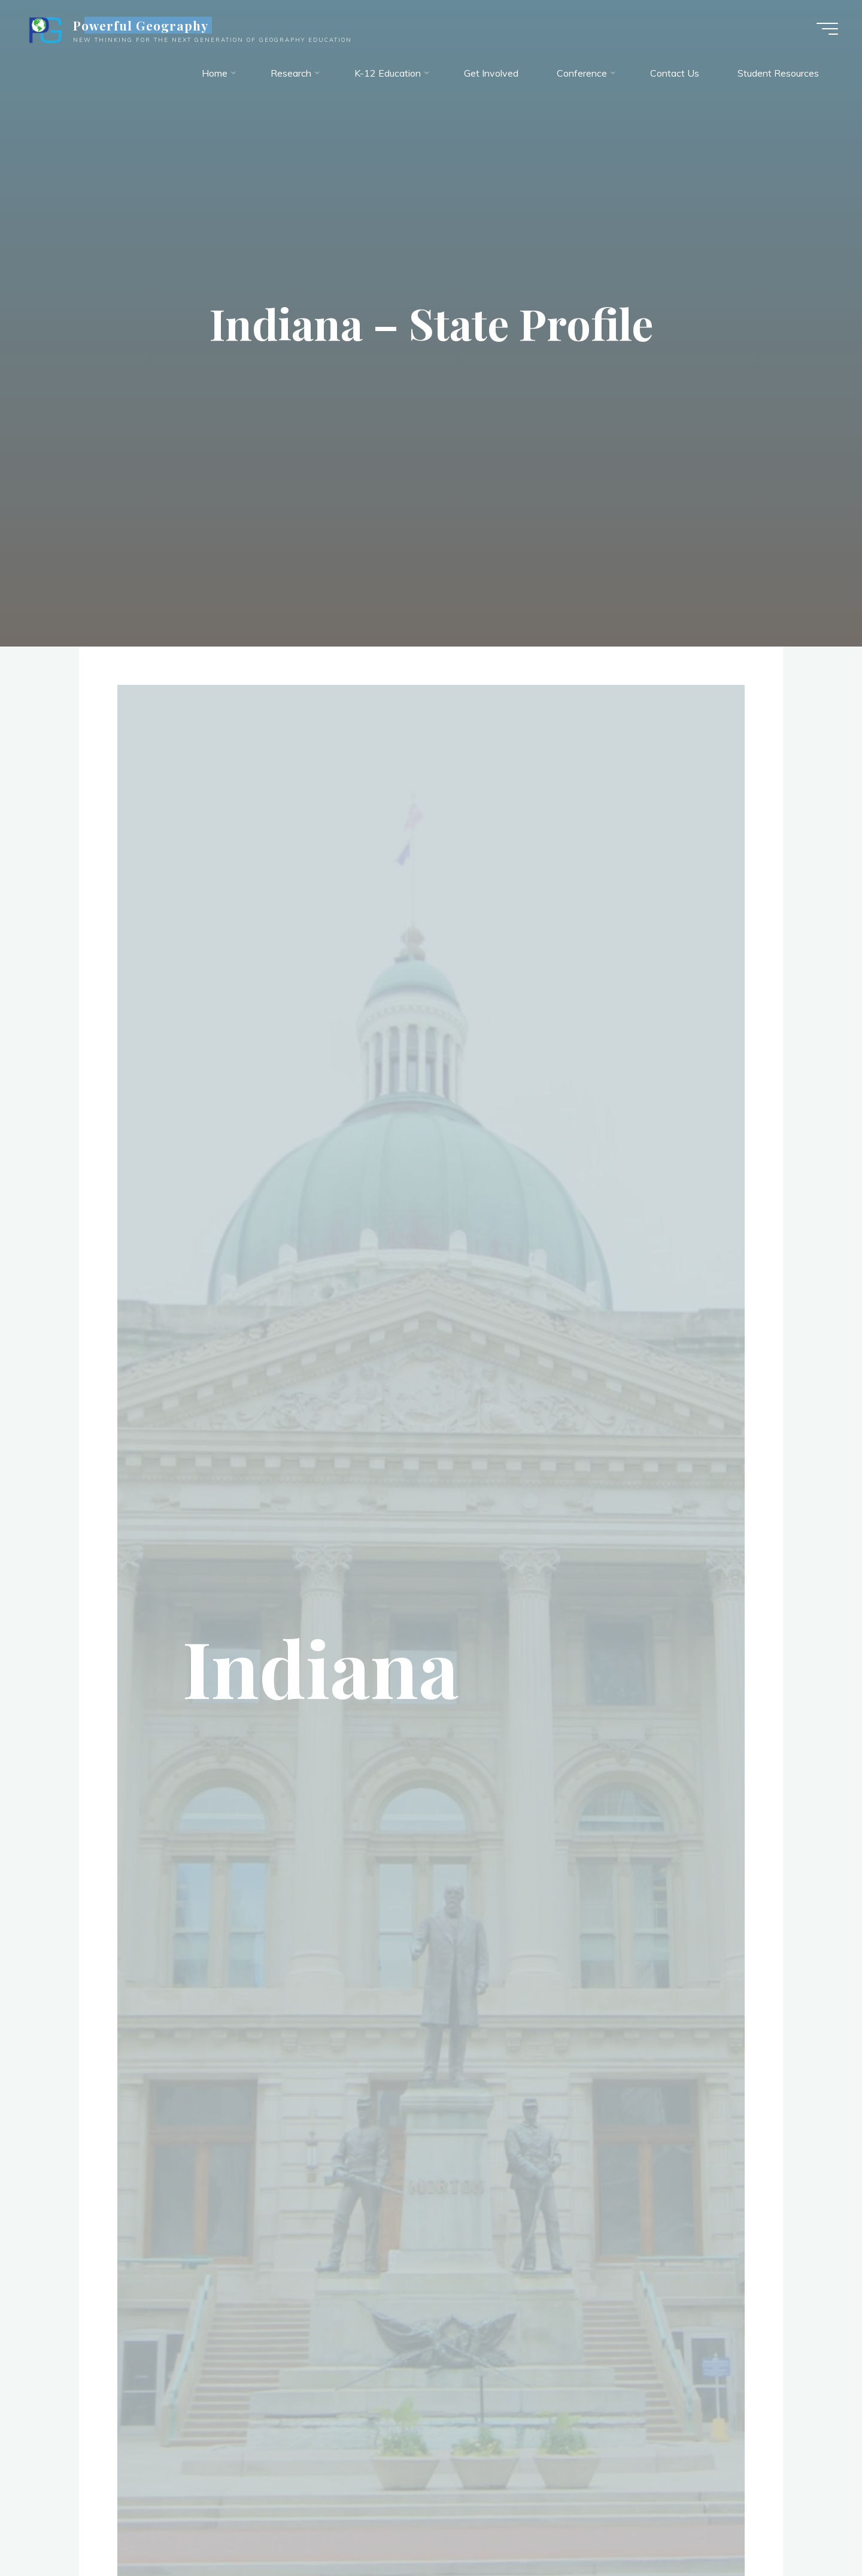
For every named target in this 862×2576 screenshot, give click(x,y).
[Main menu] (827, 29)
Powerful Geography (141, 25)
